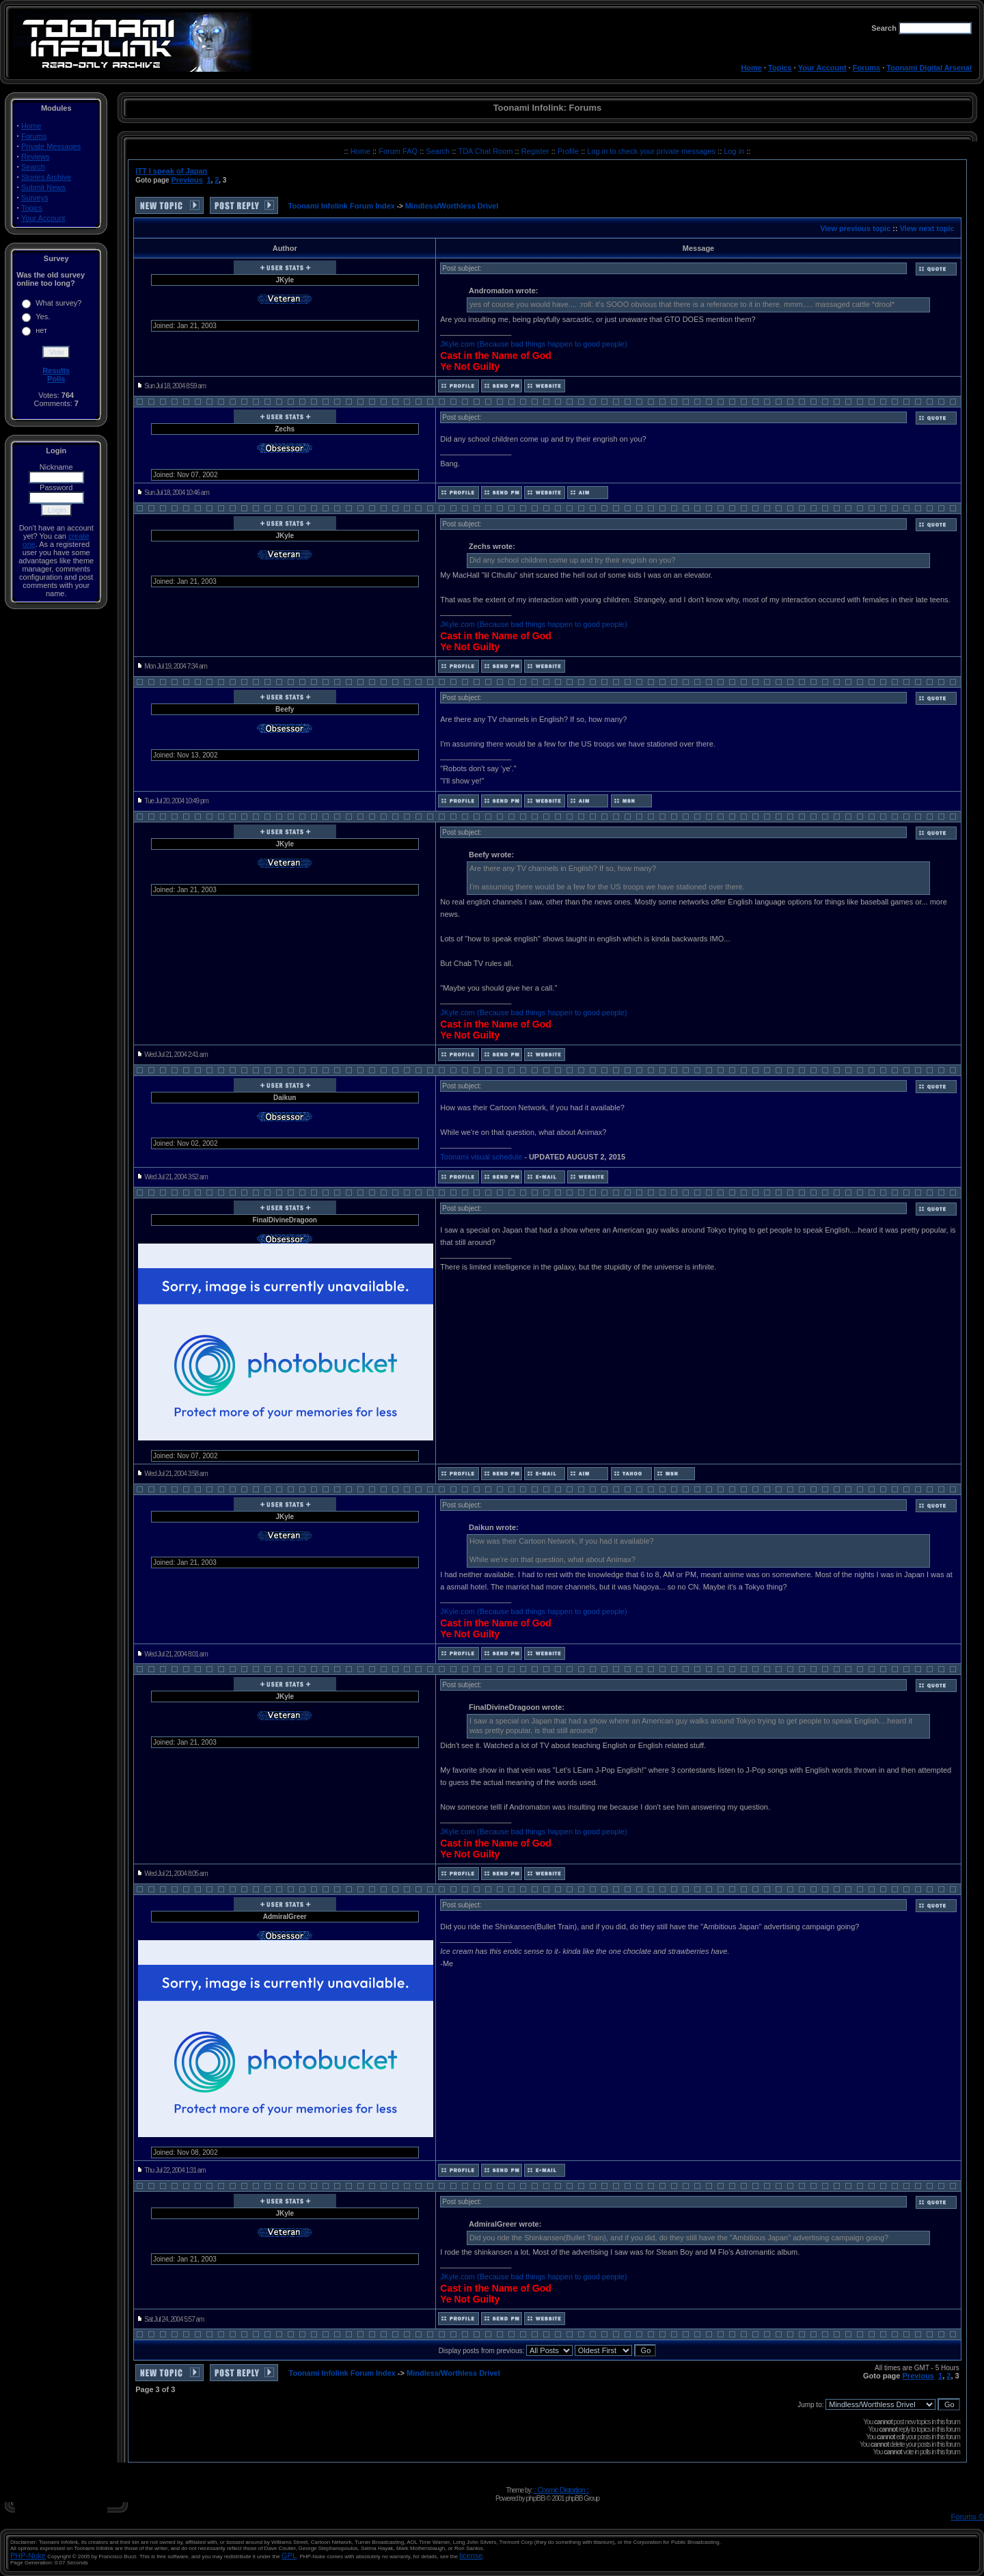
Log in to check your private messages (652, 151)
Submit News (43, 187)
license (470, 2555)
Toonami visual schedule (481, 1157)
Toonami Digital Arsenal (929, 68)
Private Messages (51, 146)
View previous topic (855, 228)
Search (33, 167)
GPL (289, 2555)
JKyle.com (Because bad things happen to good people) (533, 344)
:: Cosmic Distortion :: (561, 2490)
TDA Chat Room (486, 151)
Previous (186, 180)
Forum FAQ (399, 151)
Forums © (967, 2516)
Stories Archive (46, 177)
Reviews (35, 156)
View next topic (927, 228)
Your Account (822, 68)
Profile (569, 151)
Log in (734, 151)
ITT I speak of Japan (171, 171)
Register (536, 151)
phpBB (535, 2498)
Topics (780, 68)
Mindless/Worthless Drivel (452, 206)
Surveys (35, 197)
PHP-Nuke (28, 2555)
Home (751, 68)
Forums (866, 68)
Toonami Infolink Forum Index (341, 206)
